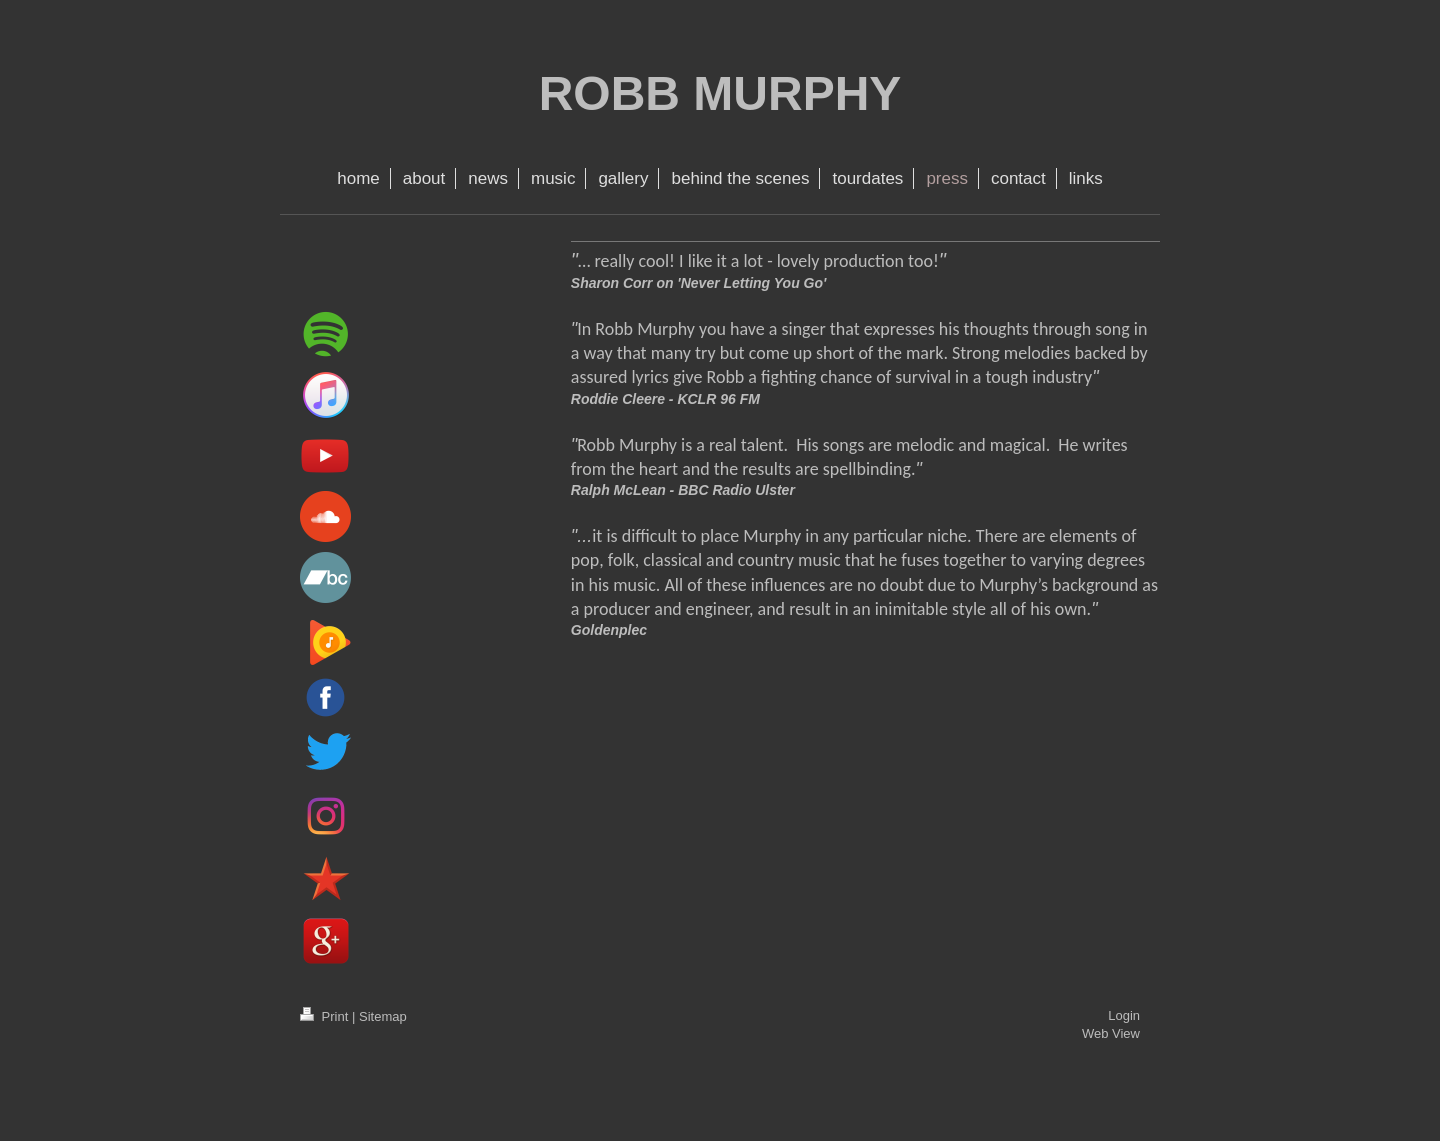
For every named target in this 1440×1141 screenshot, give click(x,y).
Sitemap (383, 1016)
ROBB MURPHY (720, 93)
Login (1124, 1015)
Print (326, 1016)
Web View (1111, 1033)
